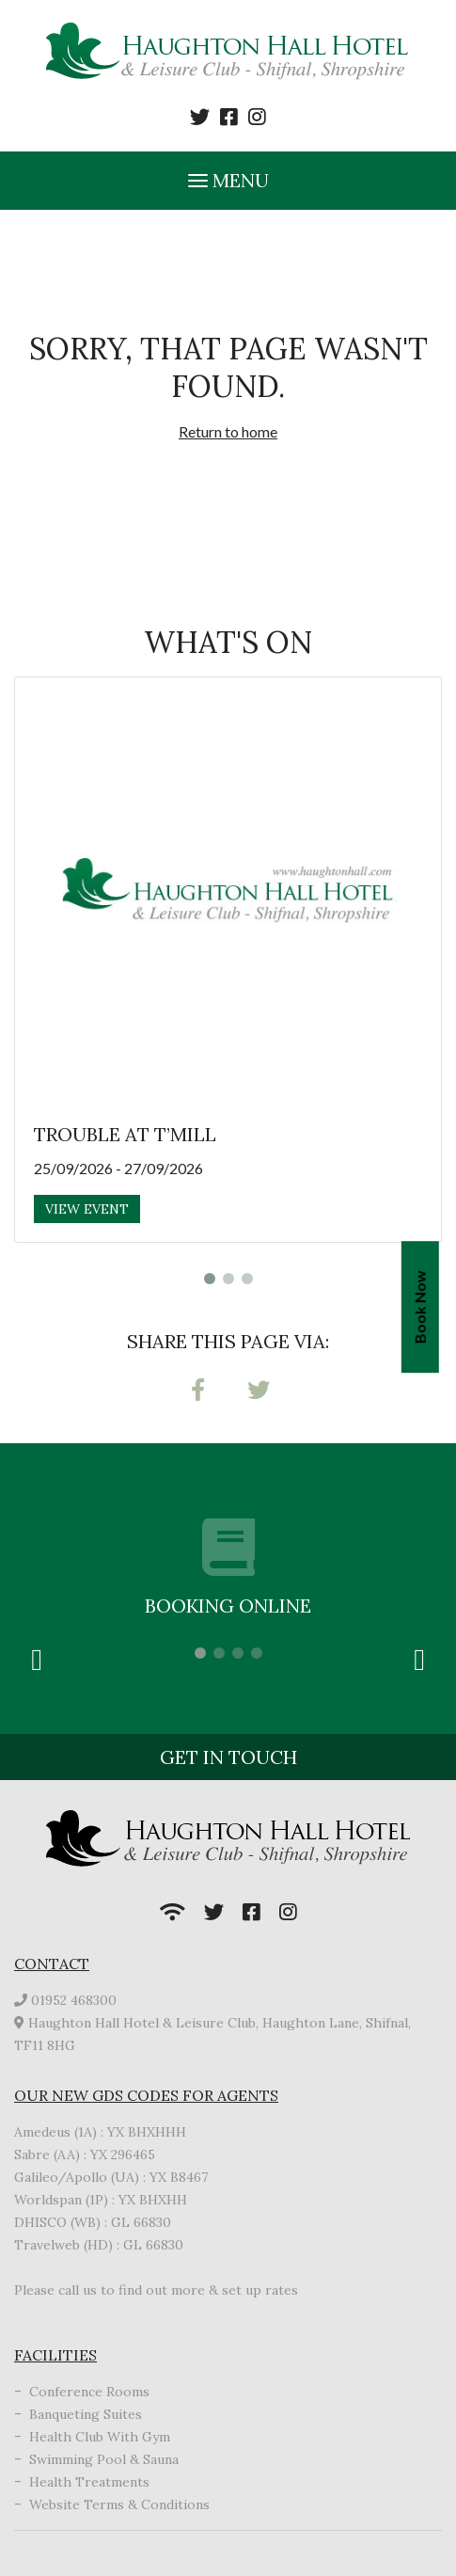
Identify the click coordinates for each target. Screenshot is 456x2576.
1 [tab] (209, 1278)
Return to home (228, 431)
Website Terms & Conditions (119, 2504)
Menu (228, 180)
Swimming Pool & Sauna (104, 2459)
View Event (87, 1209)
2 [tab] (228, 1278)
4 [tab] (256, 1653)
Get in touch (228, 1757)
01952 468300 (74, 2000)
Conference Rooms (89, 2391)
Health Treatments (89, 2481)
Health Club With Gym (99, 2436)
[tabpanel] (228, 959)
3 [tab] (247, 1278)
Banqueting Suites (85, 2414)
